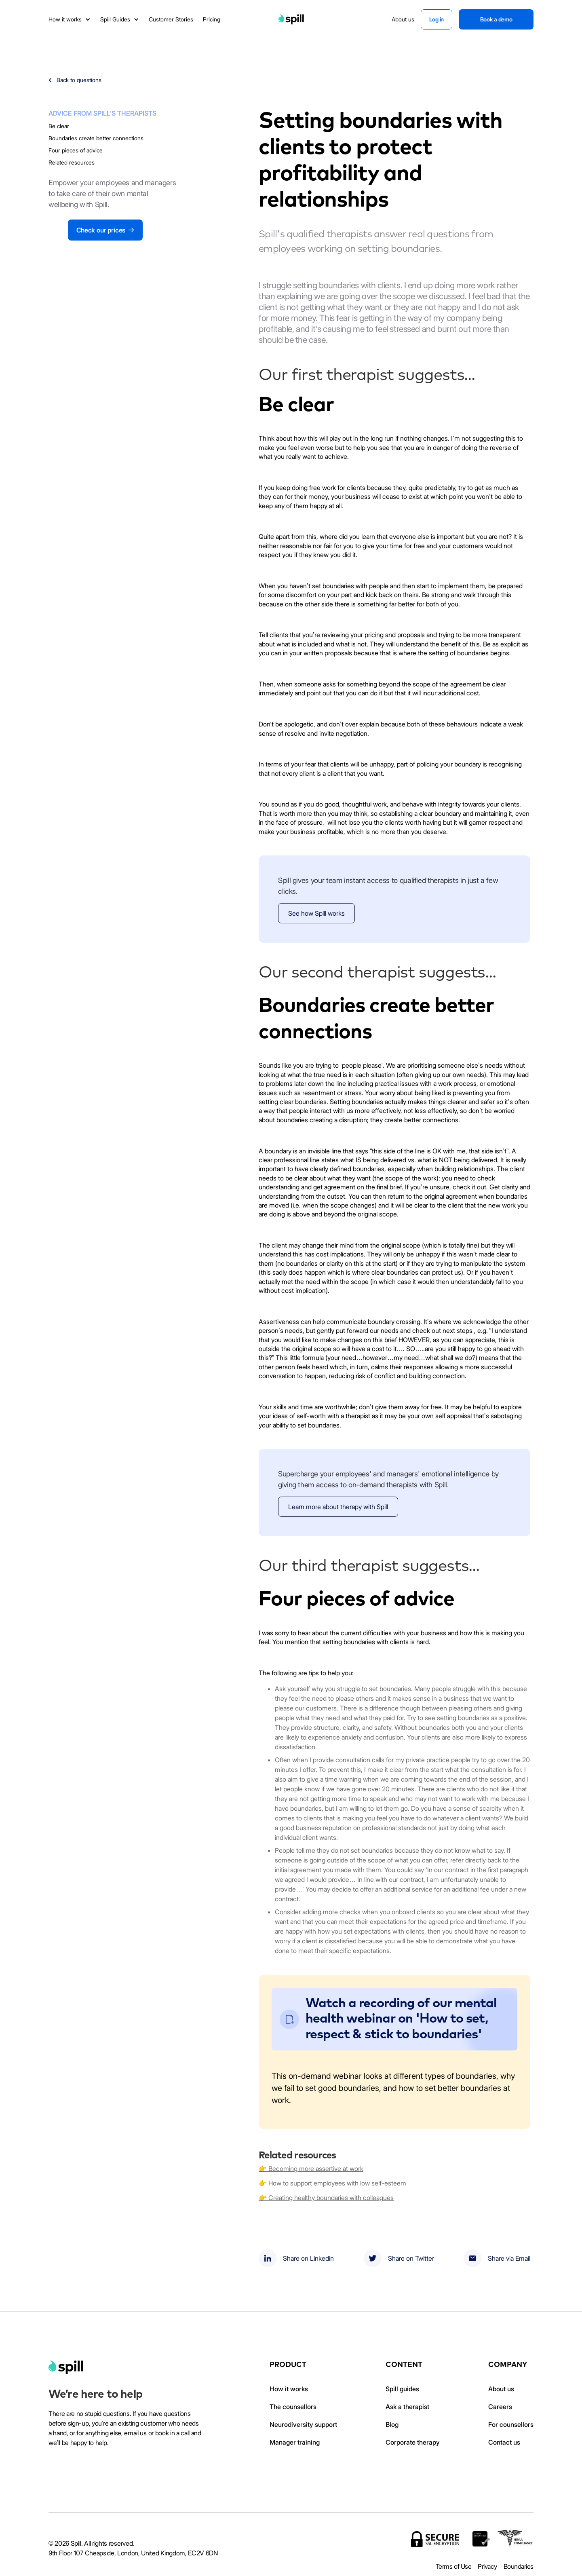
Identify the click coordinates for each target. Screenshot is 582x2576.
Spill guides (402, 2389)
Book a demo (496, 19)
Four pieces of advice (75, 150)
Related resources (71, 162)
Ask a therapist (407, 2407)
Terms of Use (453, 2566)
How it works (289, 2389)
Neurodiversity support (303, 2424)
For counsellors (511, 2424)
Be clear (58, 125)
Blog (392, 2424)
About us (501, 2389)
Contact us (504, 2442)
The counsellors (293, 2407)
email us (135, 2433)
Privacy (487, 2566)
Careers (500, 2407)
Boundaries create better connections (95, 138)
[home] (65, 2367)
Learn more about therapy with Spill (338, 1507)
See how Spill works (316, 913)
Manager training (295, 2442)
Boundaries (519, 2566)
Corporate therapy (413, 2442)
